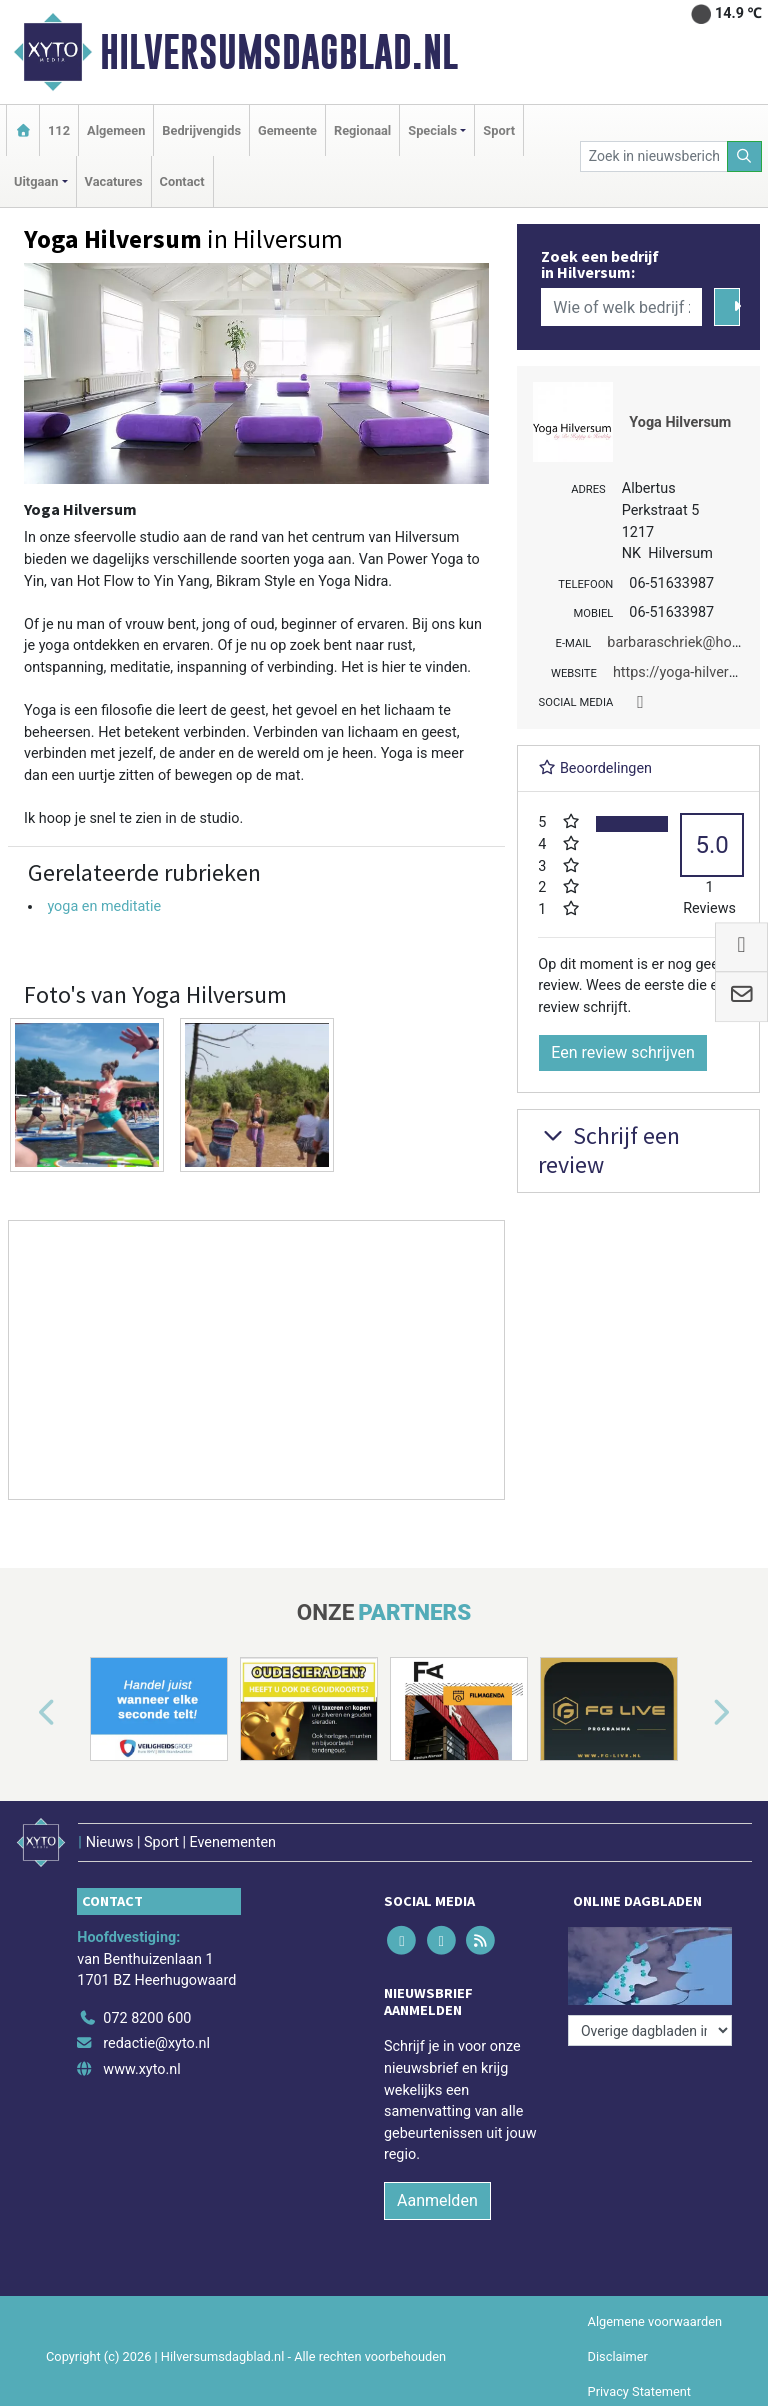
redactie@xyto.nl (156, 2043)
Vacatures (114, 181)
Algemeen (116, 130)
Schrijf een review (609, 1150)
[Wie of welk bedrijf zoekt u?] (621, 307)
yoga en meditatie (104, 906)
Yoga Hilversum (680, 422)
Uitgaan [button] (36, 181)
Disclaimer (618, 2356)
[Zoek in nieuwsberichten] (654, 156)
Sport (499, 130)
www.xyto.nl (141, 2069)
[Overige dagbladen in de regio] (650, 2030)
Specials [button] (432, 130)
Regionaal (362, 130)
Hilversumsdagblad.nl (279, 52)
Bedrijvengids (201, 130)
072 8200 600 (147, 2018)
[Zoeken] (745, 156)
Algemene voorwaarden (655, 2321)
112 (59, 130)
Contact (182, 181)
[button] (24, 1713)
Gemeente (287, 130)
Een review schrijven (623, 1052)
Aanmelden (437, 2200)
